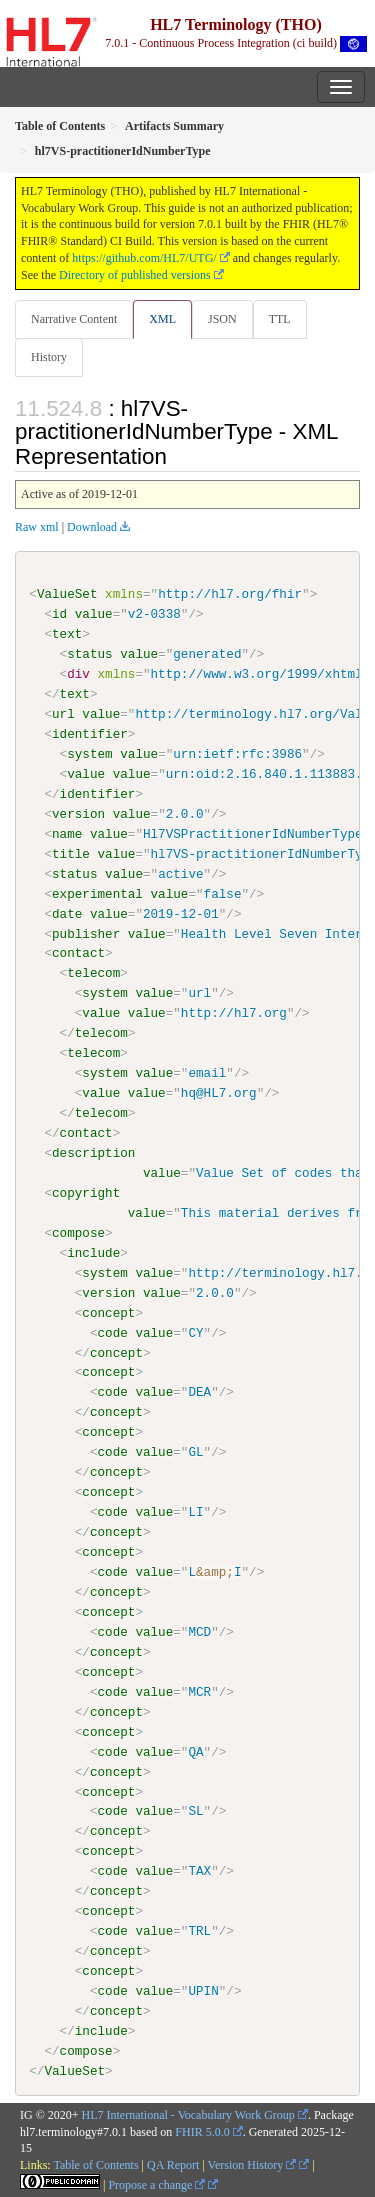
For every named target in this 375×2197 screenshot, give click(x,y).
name (67, 834)
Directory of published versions (135, 275)
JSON (222, 319)
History (49, 357)
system (89, 754)
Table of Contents (95, 2164)
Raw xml (37, 527)
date (67, 913)
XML (162, 319)
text (67, 634)
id (59, 614)
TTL (280, 319)
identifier (90, 734)
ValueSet (67, 594)
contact (78, 953)
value (94, 614)
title (71, 853)
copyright (86, 1192)
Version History (252, 2164)
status (89, 654)
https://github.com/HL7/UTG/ (144, 258)
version (78, 814)
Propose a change (156, 2184)
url (63, 714)
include (93, 1252)
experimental (97, 893)
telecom (93, 973)
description (93, 1153)
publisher (86, 933)
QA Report (173, 2164)
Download (92, 527)
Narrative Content (74, 319)
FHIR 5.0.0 (202, 2130)
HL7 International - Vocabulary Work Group (188, 2114)
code (112, 1332)
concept (108, 1312)
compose (78, 1232)
